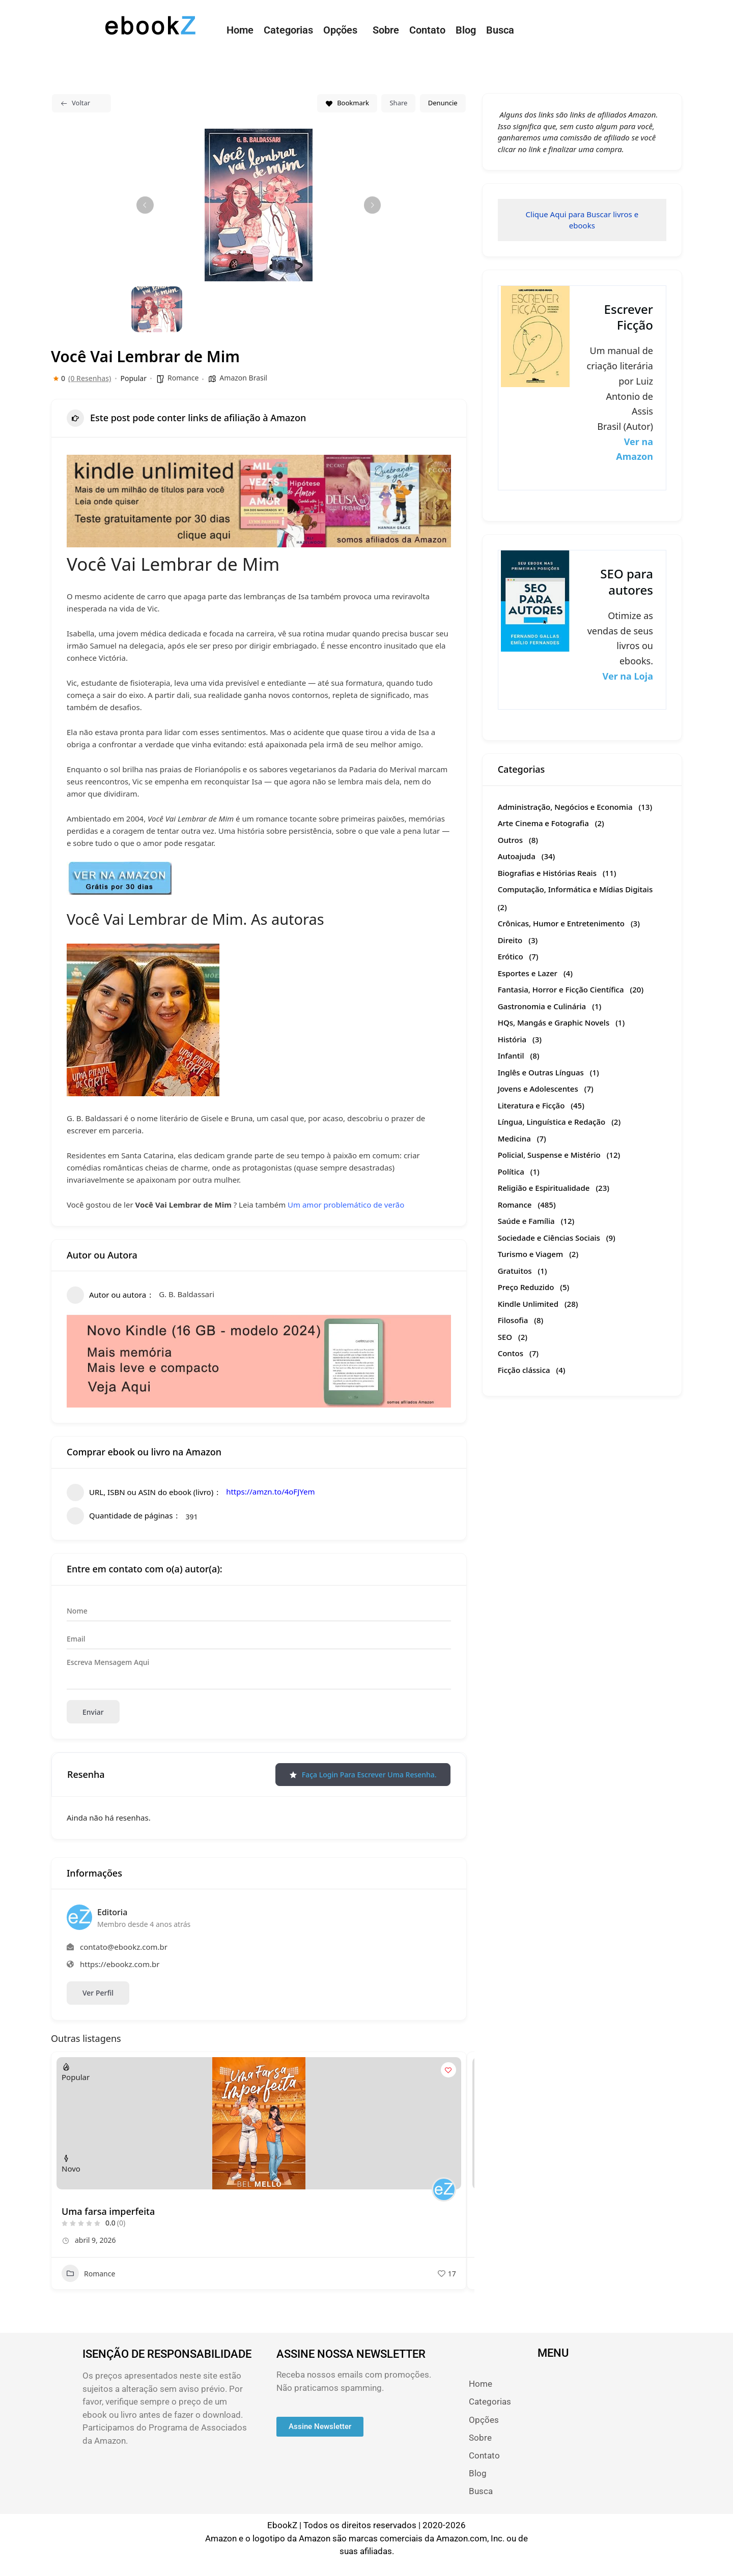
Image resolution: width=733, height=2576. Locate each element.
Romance (183, 378)
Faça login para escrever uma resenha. (363, 1774)
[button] (343, 30)
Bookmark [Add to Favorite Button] (347, 102)
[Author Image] (444, 2189)
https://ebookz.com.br (119, 1964)
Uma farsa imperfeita (108, 2211)
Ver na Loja (628, 676)
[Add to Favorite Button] (448, 2069)
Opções (340, 30)
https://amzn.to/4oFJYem (270, 1491)
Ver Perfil (98, 1993)
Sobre (386, 30)
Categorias (288, 30)
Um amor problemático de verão (346, 1204)
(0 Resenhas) (89, 378)
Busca (500, 30)
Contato (427, 30)
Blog (466, 30)
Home (240, 30)
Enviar (93, 1712)
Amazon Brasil (243, 378)
